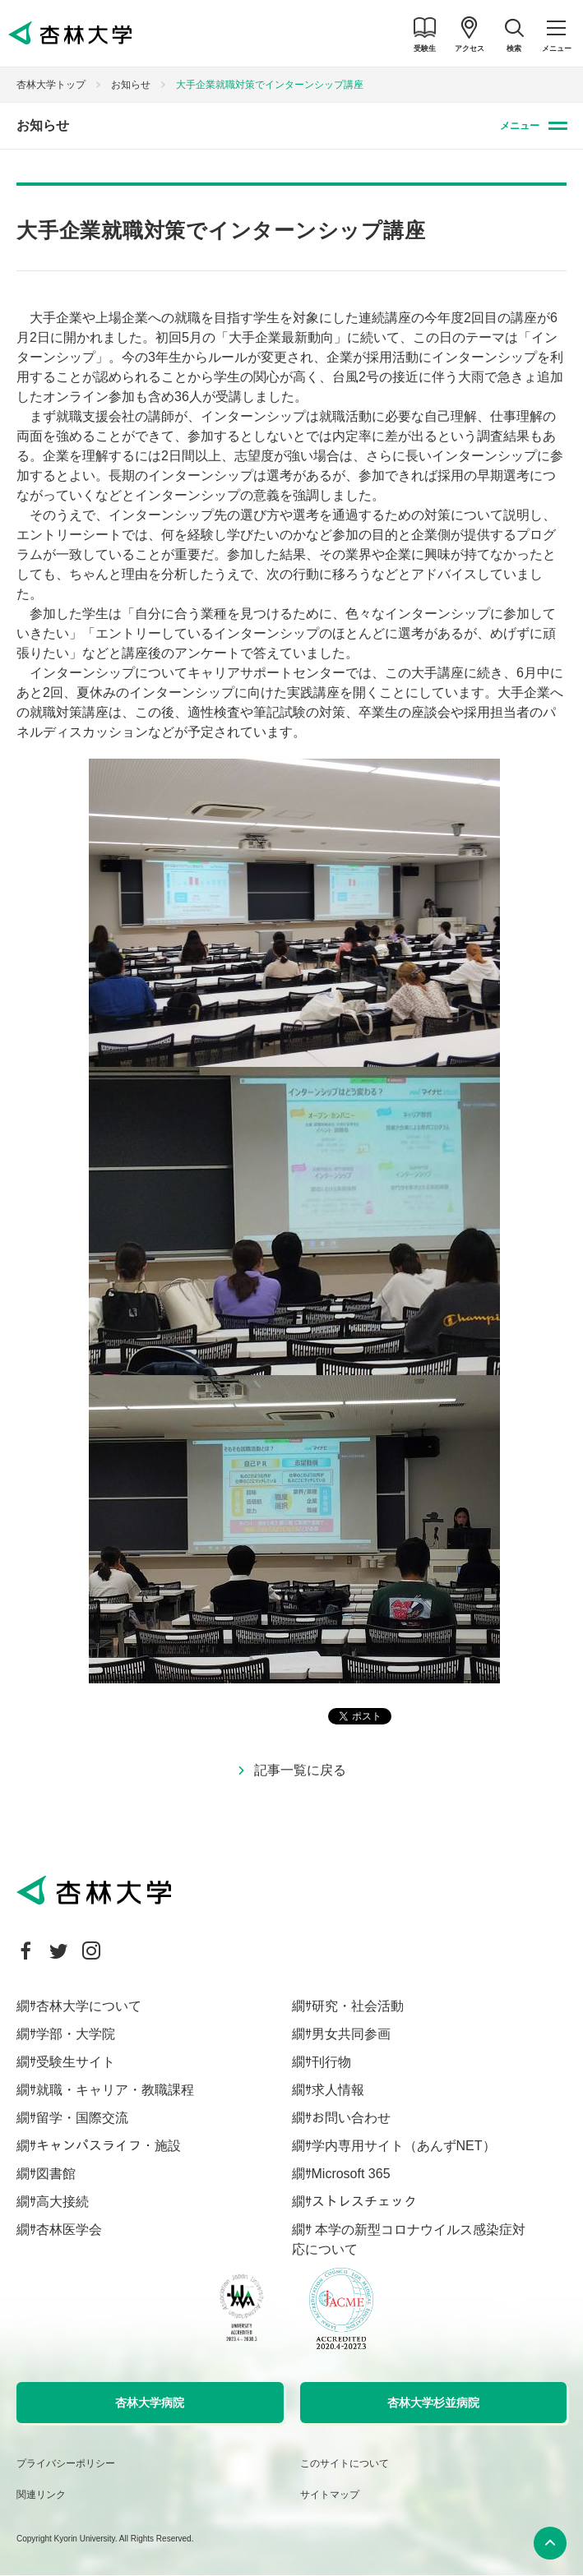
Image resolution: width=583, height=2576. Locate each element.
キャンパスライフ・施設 (108, 2146)
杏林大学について (88, 2006)
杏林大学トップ (51, 84)
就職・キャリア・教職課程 (115, 2090)
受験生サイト (75, 2062)
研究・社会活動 (358, 2006)
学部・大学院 (75, 2034)
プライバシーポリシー (65, 2463)
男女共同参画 (351, 2034)
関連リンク (41, 2494)
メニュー (519, 126)
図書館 (56, 2174)
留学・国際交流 (82, 2118)
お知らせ (130, 84)
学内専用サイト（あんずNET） (404, 2146)
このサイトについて (344, 2463)
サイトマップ (329, 2494)
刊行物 (331, 2062)
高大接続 (62, 2202)
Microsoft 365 (351, 2174)
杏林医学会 (69, 2230)
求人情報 (338, 2090)
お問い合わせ (351, 2118)
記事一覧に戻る (300, 1770)
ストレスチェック (364, 2202)
